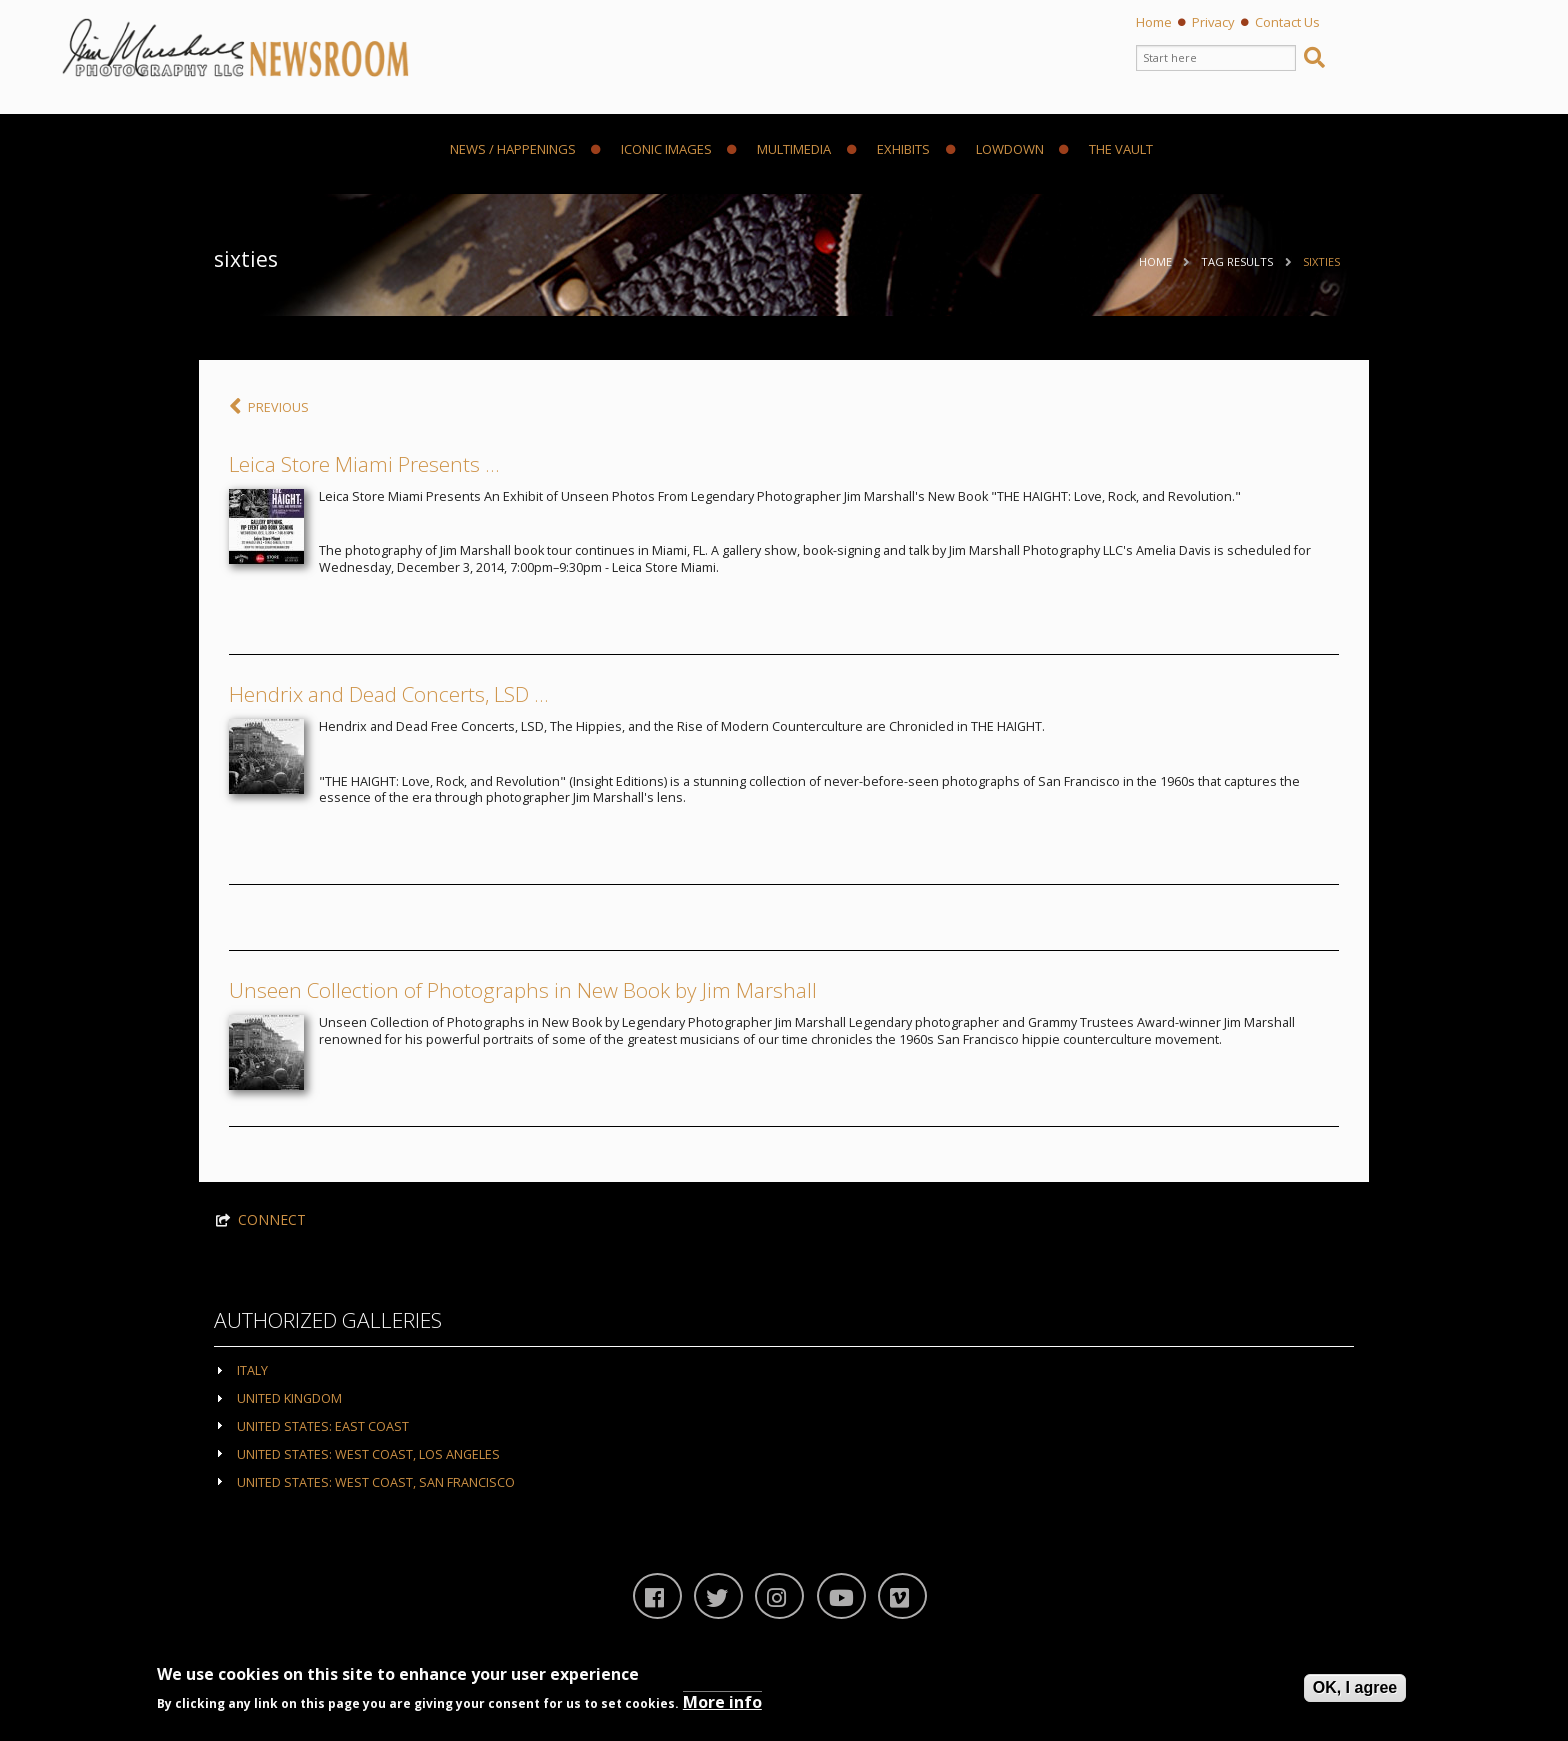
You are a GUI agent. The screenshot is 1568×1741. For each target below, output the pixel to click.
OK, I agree (1355, 1687)
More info (722, 1702)
